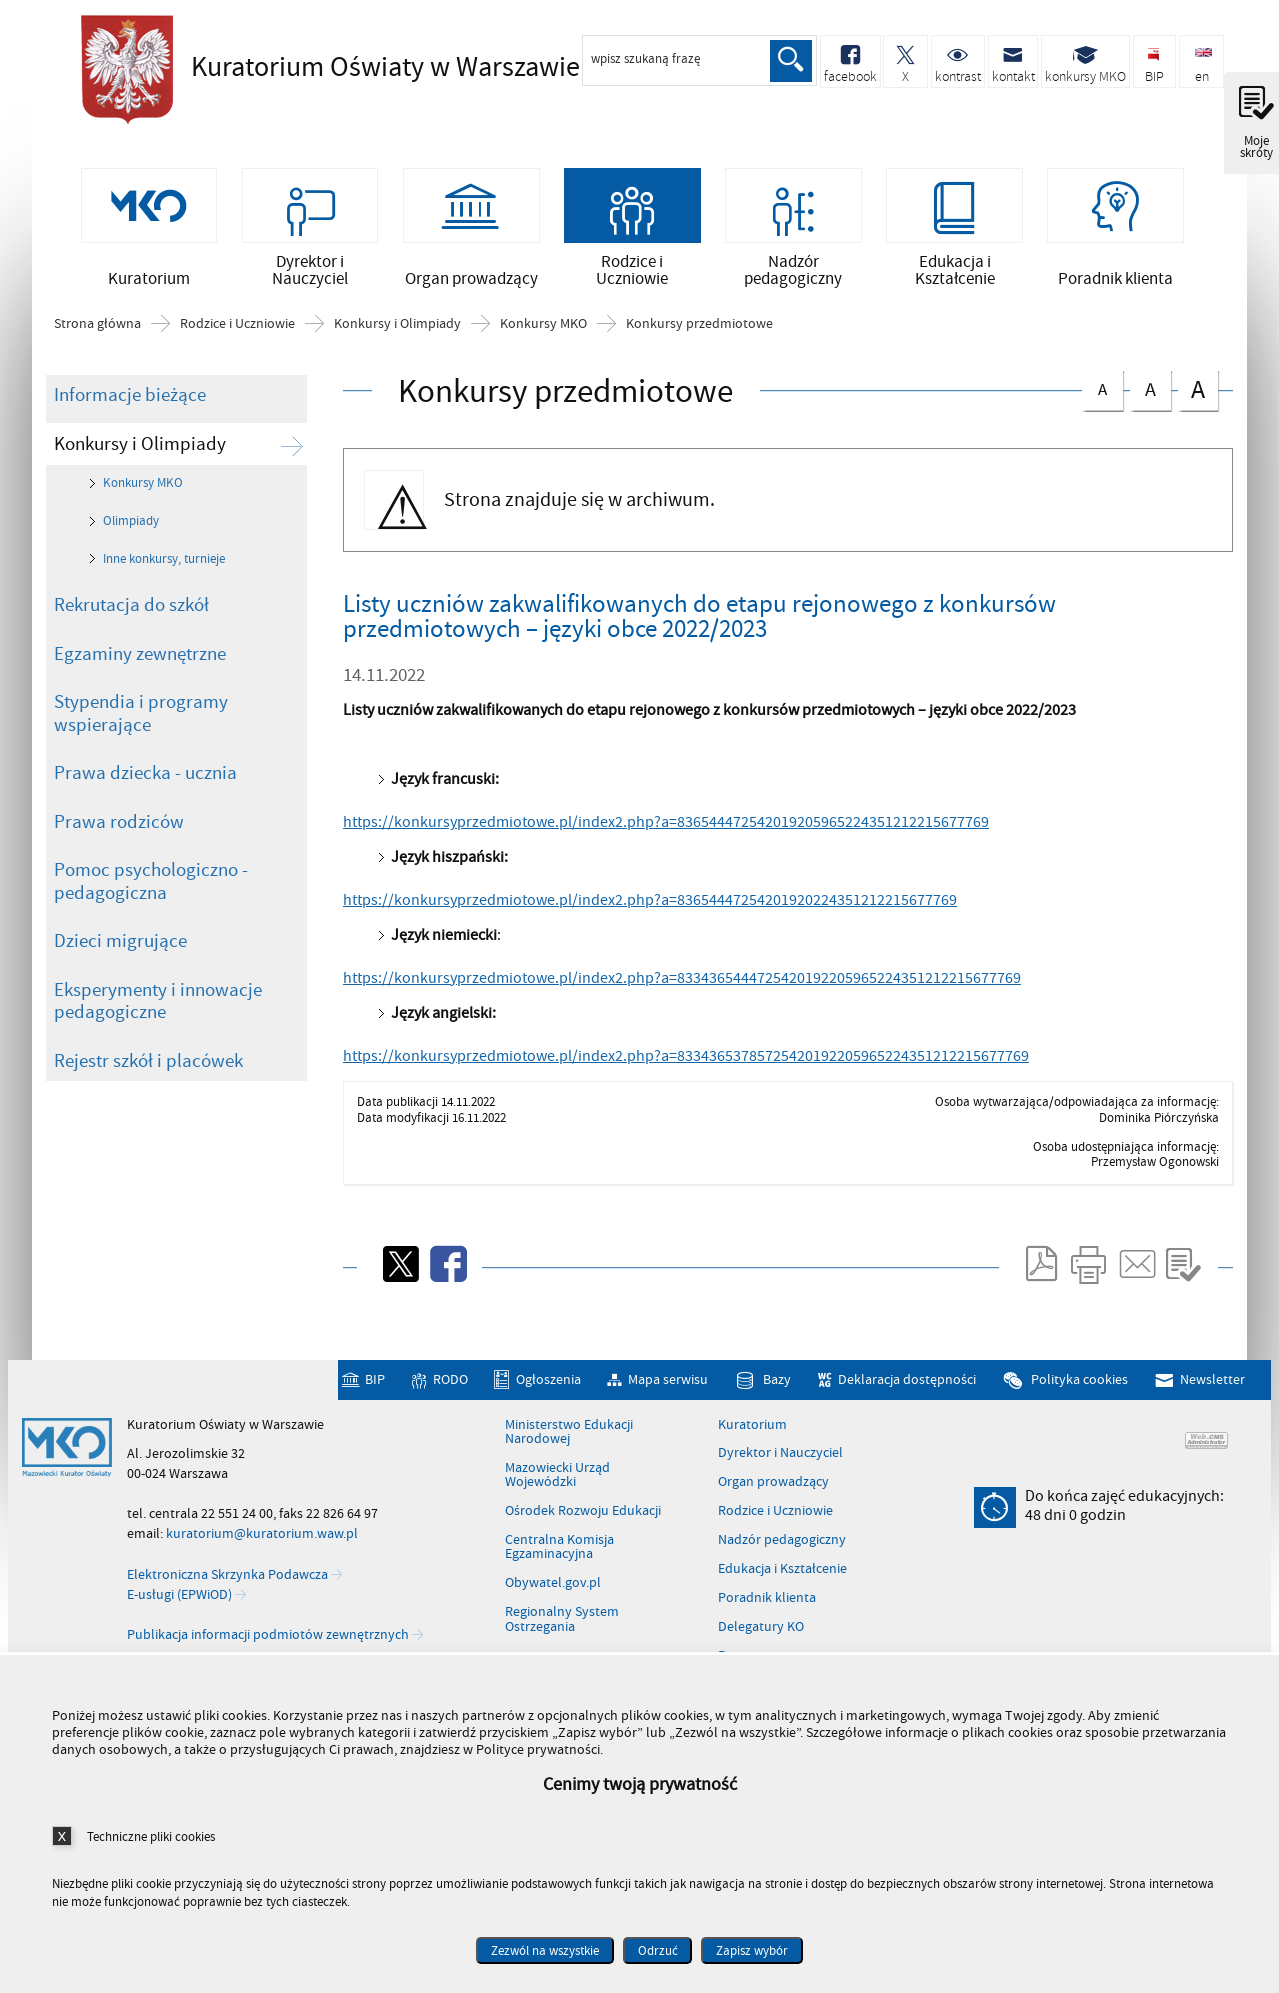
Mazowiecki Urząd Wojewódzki (557, 1482)
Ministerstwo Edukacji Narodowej (569, 1438)
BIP (375, 1386)
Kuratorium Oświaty (351, 67)
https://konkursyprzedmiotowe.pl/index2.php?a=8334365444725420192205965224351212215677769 (682, 985)
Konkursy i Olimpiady (397, 331)
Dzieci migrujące (120, 948)
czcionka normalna (1102, 392)
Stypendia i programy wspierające (141, 720)
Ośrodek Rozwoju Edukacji (583, 1518)
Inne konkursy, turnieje (164, 565)
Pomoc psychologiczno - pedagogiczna (151, 888)
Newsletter (1212, 1386)
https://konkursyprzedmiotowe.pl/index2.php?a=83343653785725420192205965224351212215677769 (686, 1062)
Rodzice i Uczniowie (237, 331)
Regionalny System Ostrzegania (562, 1626)
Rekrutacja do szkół (131, 612)
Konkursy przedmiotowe (699, 331)
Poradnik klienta (767, 1605)
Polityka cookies (1079, 1386)
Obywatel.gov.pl (553, 1590)
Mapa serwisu (668, 1386)
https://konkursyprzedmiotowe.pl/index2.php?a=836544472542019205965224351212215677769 (666, 829)
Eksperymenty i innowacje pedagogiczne (158, 1007)
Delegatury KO (761, 1633)
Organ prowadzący (773, 1489)
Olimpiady (131, 528)
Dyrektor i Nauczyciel (780, 1460)
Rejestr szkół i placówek (148, 1067)
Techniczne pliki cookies (151, 1836)
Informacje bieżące (130, 402)
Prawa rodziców (119, 828)
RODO (450, 1386)
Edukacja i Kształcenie (782, 1576)
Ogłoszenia (548, 1386)
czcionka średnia (1150, 393)
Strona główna (97, 331)
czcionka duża (1198, 395)
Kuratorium (752, 1431)
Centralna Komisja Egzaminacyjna (559, 1554)
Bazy (777, 1386)
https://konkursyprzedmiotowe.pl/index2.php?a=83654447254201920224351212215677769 (650, 907)
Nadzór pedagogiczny (782, 1547)
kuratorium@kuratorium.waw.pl (262, 1540)
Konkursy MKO (543, 331)
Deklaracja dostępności (907, 1386)
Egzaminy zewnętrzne (140, 660)
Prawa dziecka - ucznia (145, 780)
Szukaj (791, 61)
